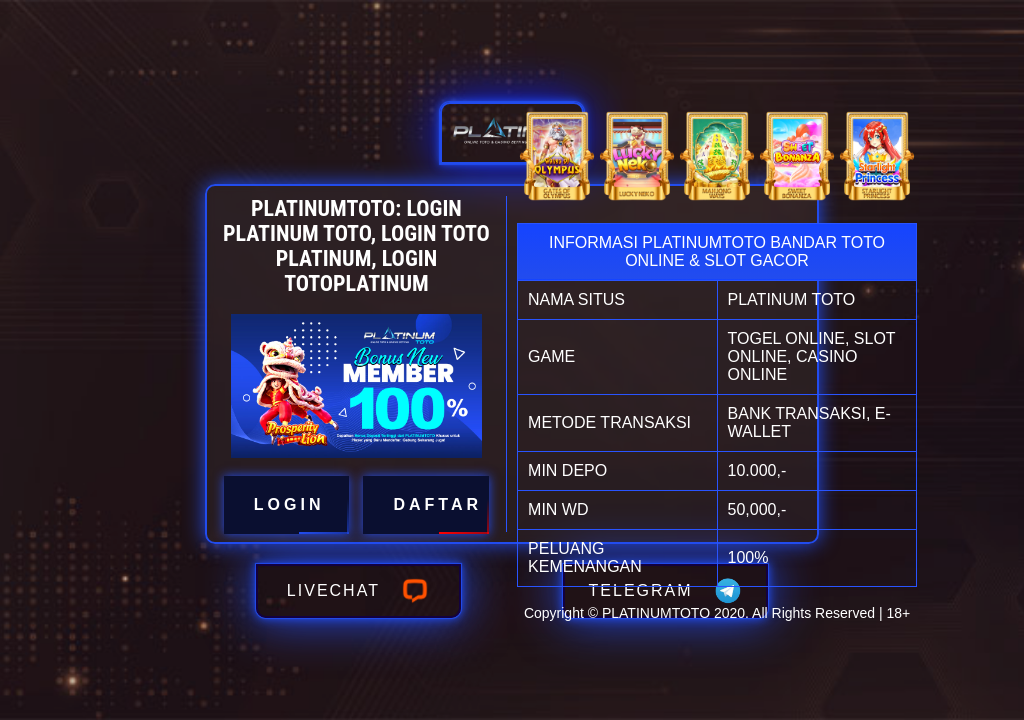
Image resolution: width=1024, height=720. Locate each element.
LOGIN (287, 505)
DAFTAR (426, 505)
